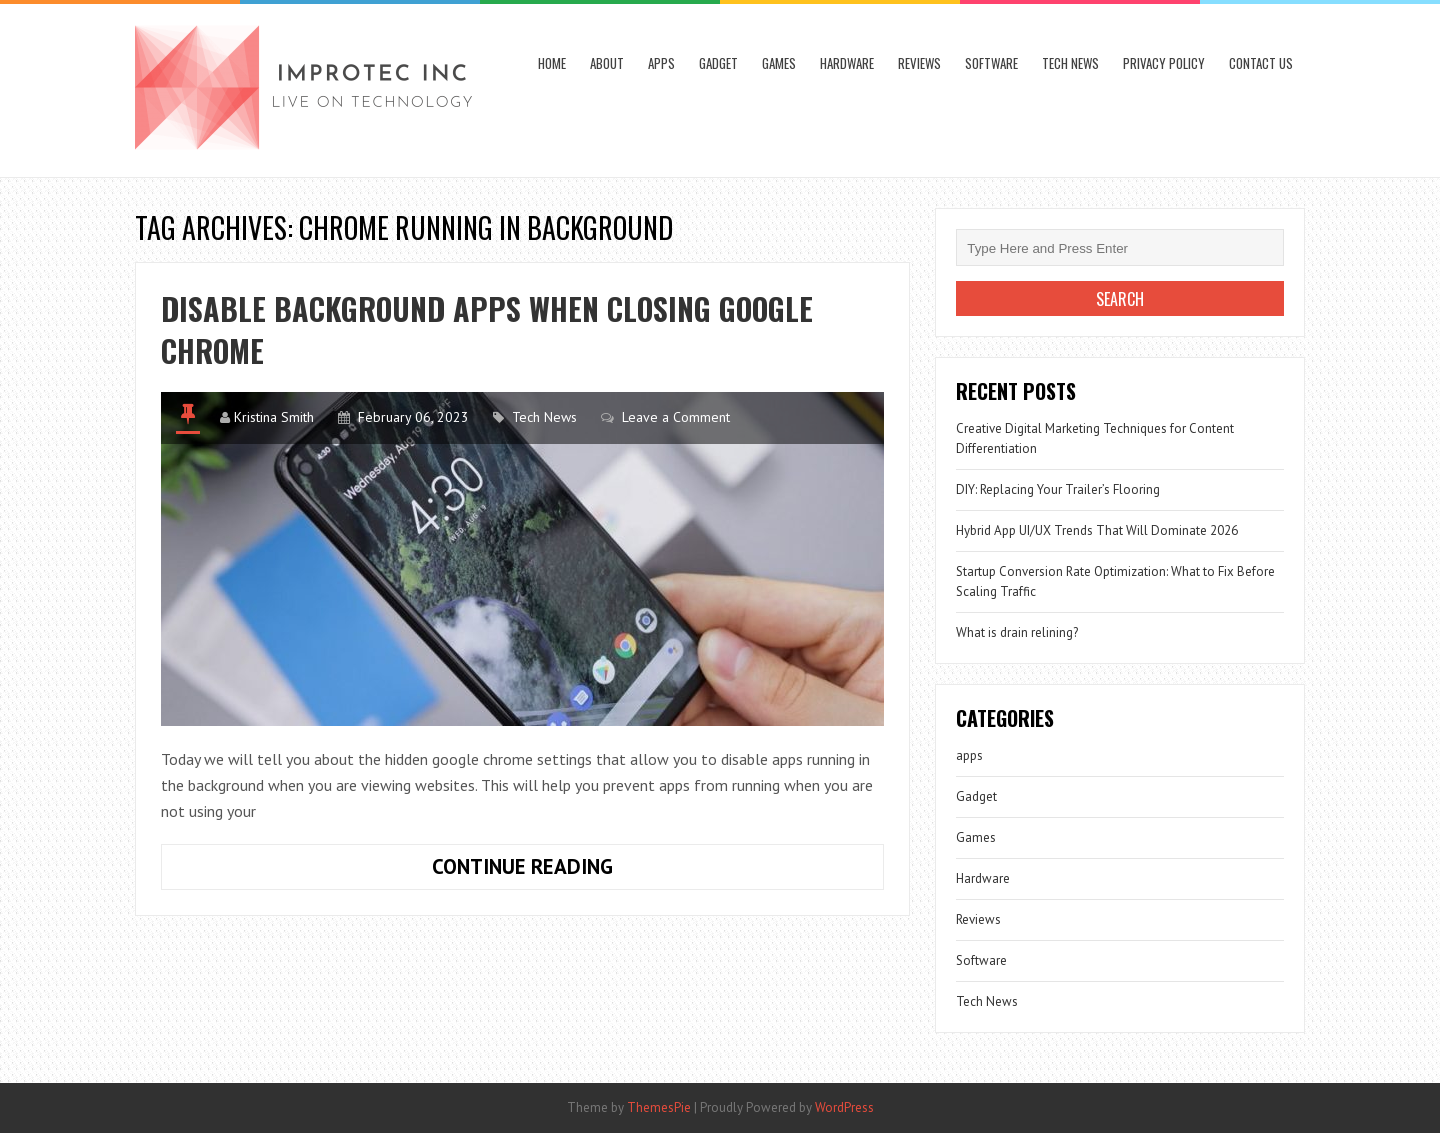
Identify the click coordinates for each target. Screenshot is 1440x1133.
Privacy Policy (1164, 63)
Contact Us (1261, 63)
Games (779, 63)
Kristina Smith (274, 417)
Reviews (919, 63)
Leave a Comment (676, 417)
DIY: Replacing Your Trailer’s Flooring (1058, 489)
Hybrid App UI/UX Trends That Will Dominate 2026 (1097, 530)
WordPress (844, 1107)
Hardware (847, 63)
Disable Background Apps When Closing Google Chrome (487, 329)
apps (661, 63)
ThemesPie (659, 1107)
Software (991, 63)
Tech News (1070, 63)
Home (552, 63)
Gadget (718, 63)
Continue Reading (585, 871)
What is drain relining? (1017, 632)
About (607, 63)
